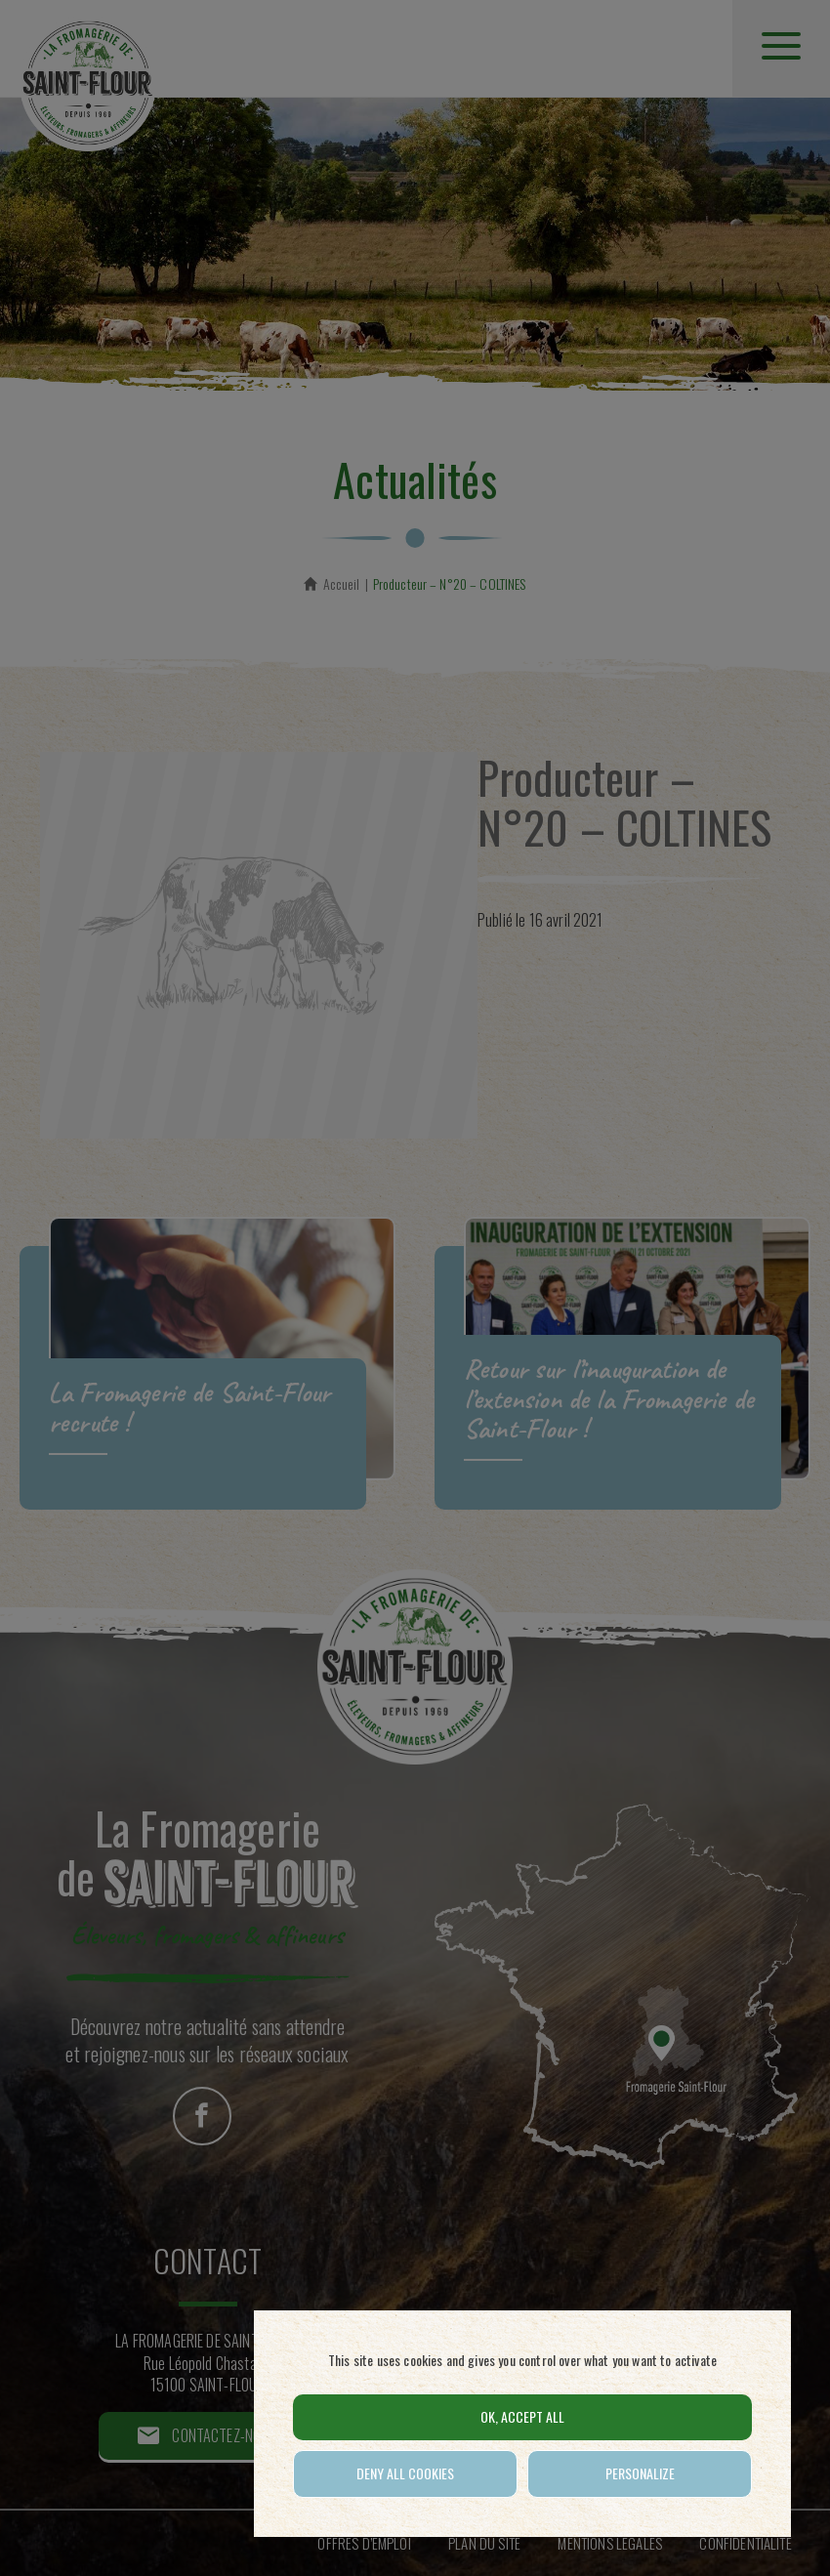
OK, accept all (522, 2416)
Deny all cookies (405, 2473)
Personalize (640, 2473)
